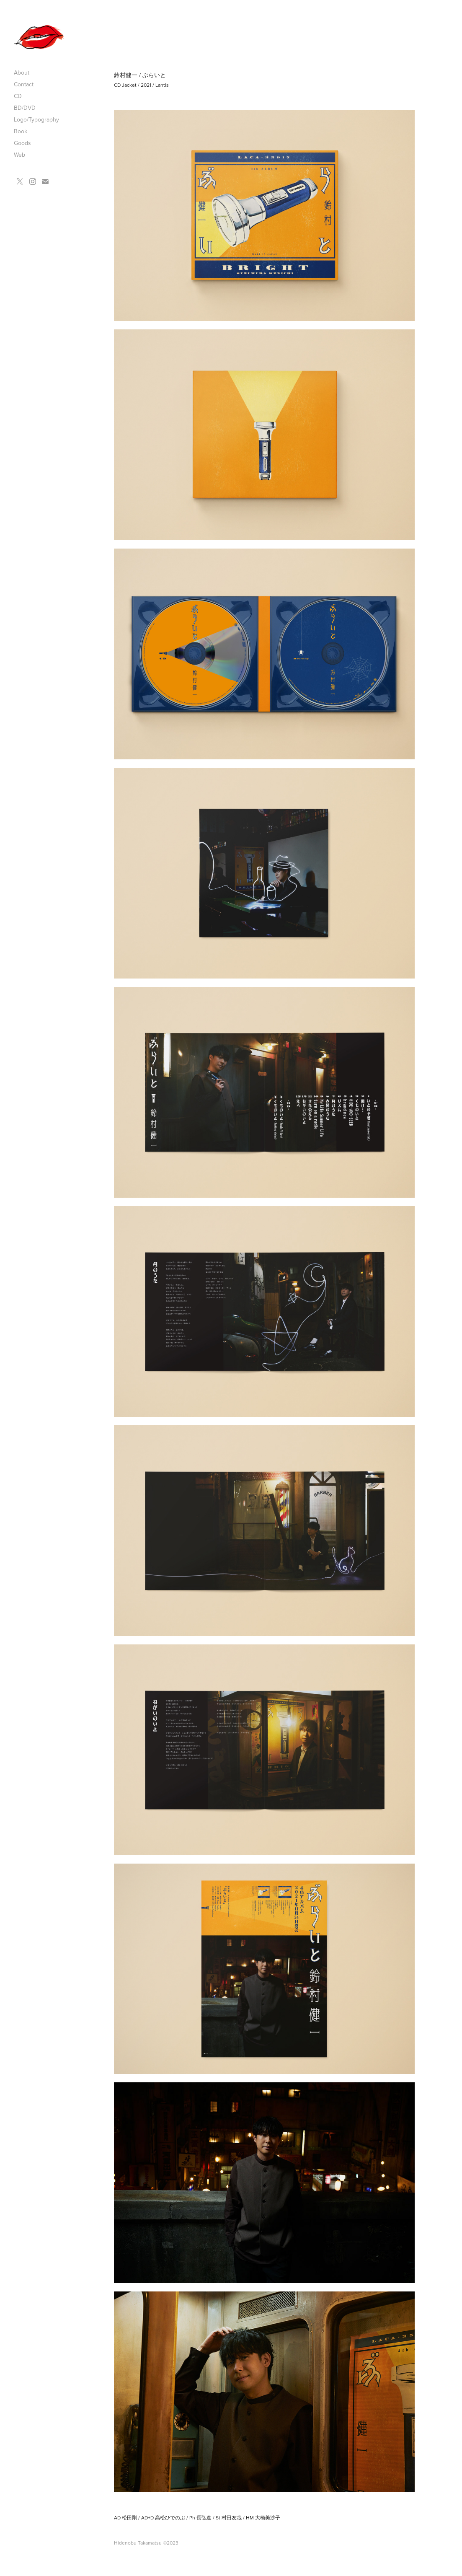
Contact (24, 84)
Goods (22, 143)
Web (19, 154)
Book (20, 131)
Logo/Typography (36, 119)
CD (18, 96)
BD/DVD (25, 108)
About (21, 72)
